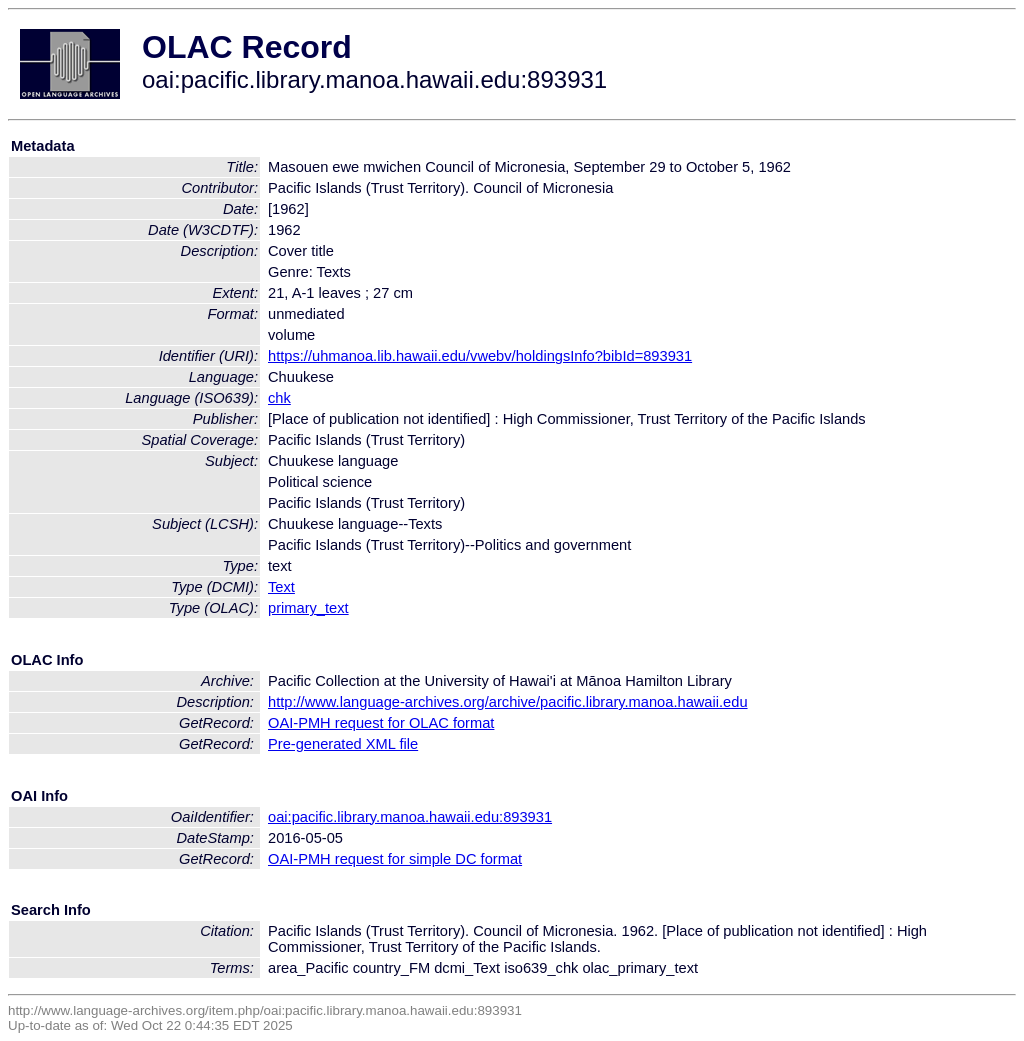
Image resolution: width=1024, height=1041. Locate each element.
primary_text (308, 608)
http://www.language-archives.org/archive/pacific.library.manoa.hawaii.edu (508, 702)
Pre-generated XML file (343, 744)
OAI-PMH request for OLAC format (381, 723)
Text (281, 587)
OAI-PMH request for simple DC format (395, 859)
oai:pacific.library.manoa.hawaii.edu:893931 (410, 817)
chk (279, 398)
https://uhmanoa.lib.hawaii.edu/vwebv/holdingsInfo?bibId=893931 (480, 356)
